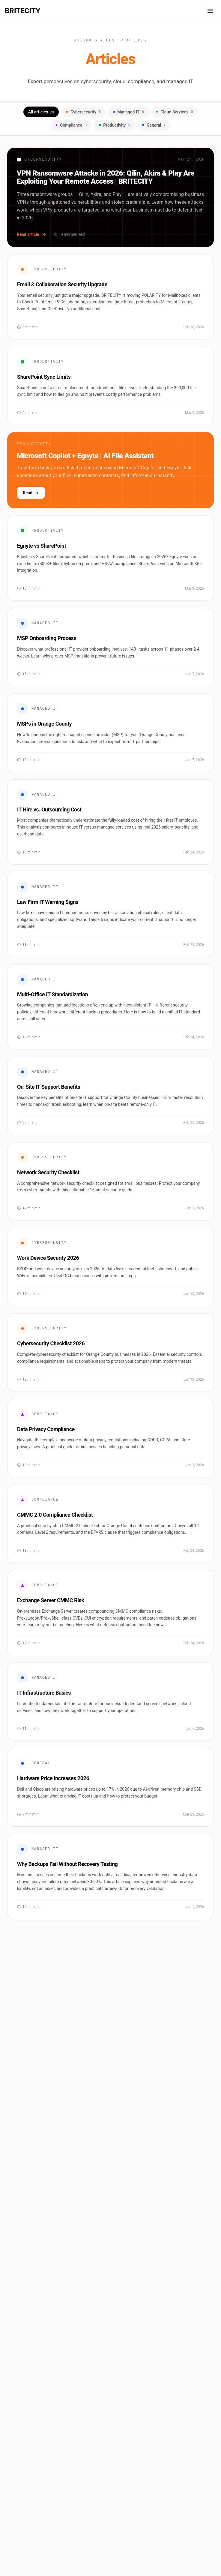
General (154, 125)
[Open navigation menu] (210, 11)
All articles (41, 112)
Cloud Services (174, 112)
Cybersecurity (83, 112)
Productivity (114, 125)
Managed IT (128, 112)
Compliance (71, 125)
